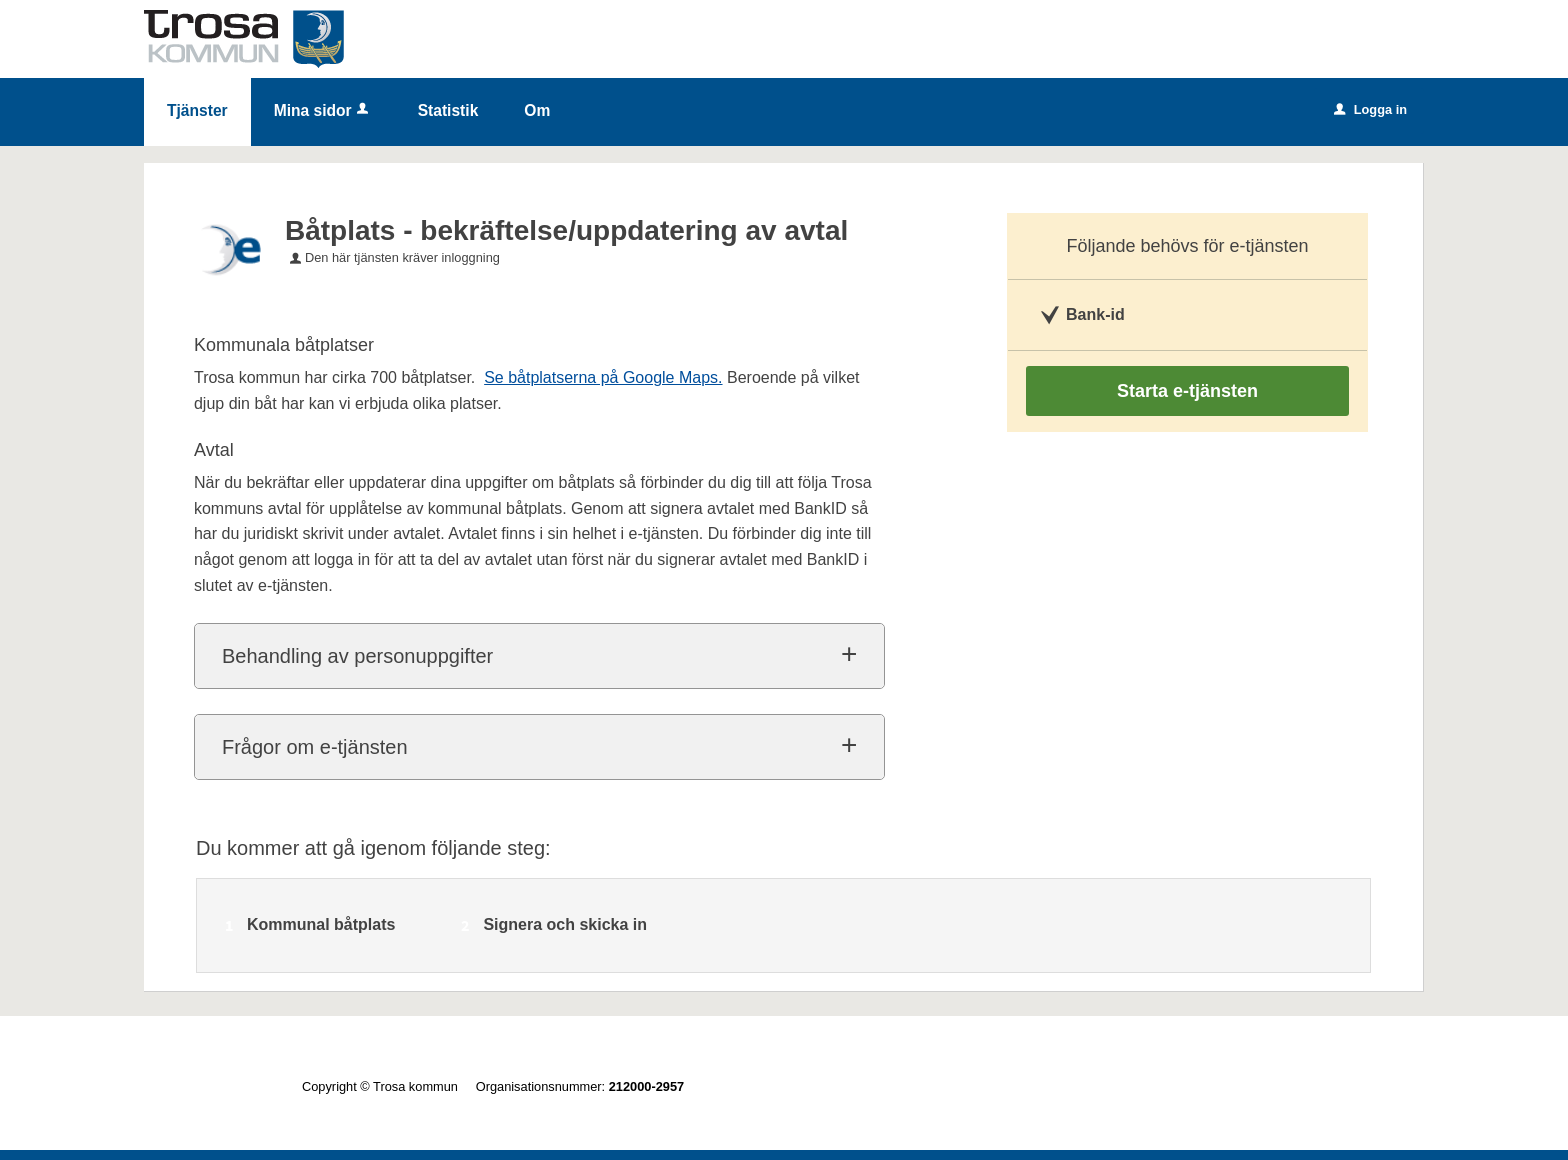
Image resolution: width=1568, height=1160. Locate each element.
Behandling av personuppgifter (357, 656)
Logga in (1370, 109)
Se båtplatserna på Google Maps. (603, 377)
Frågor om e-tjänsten (315, 747)
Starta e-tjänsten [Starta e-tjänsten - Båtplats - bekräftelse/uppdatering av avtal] (1187, 391)
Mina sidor (323, 110)
